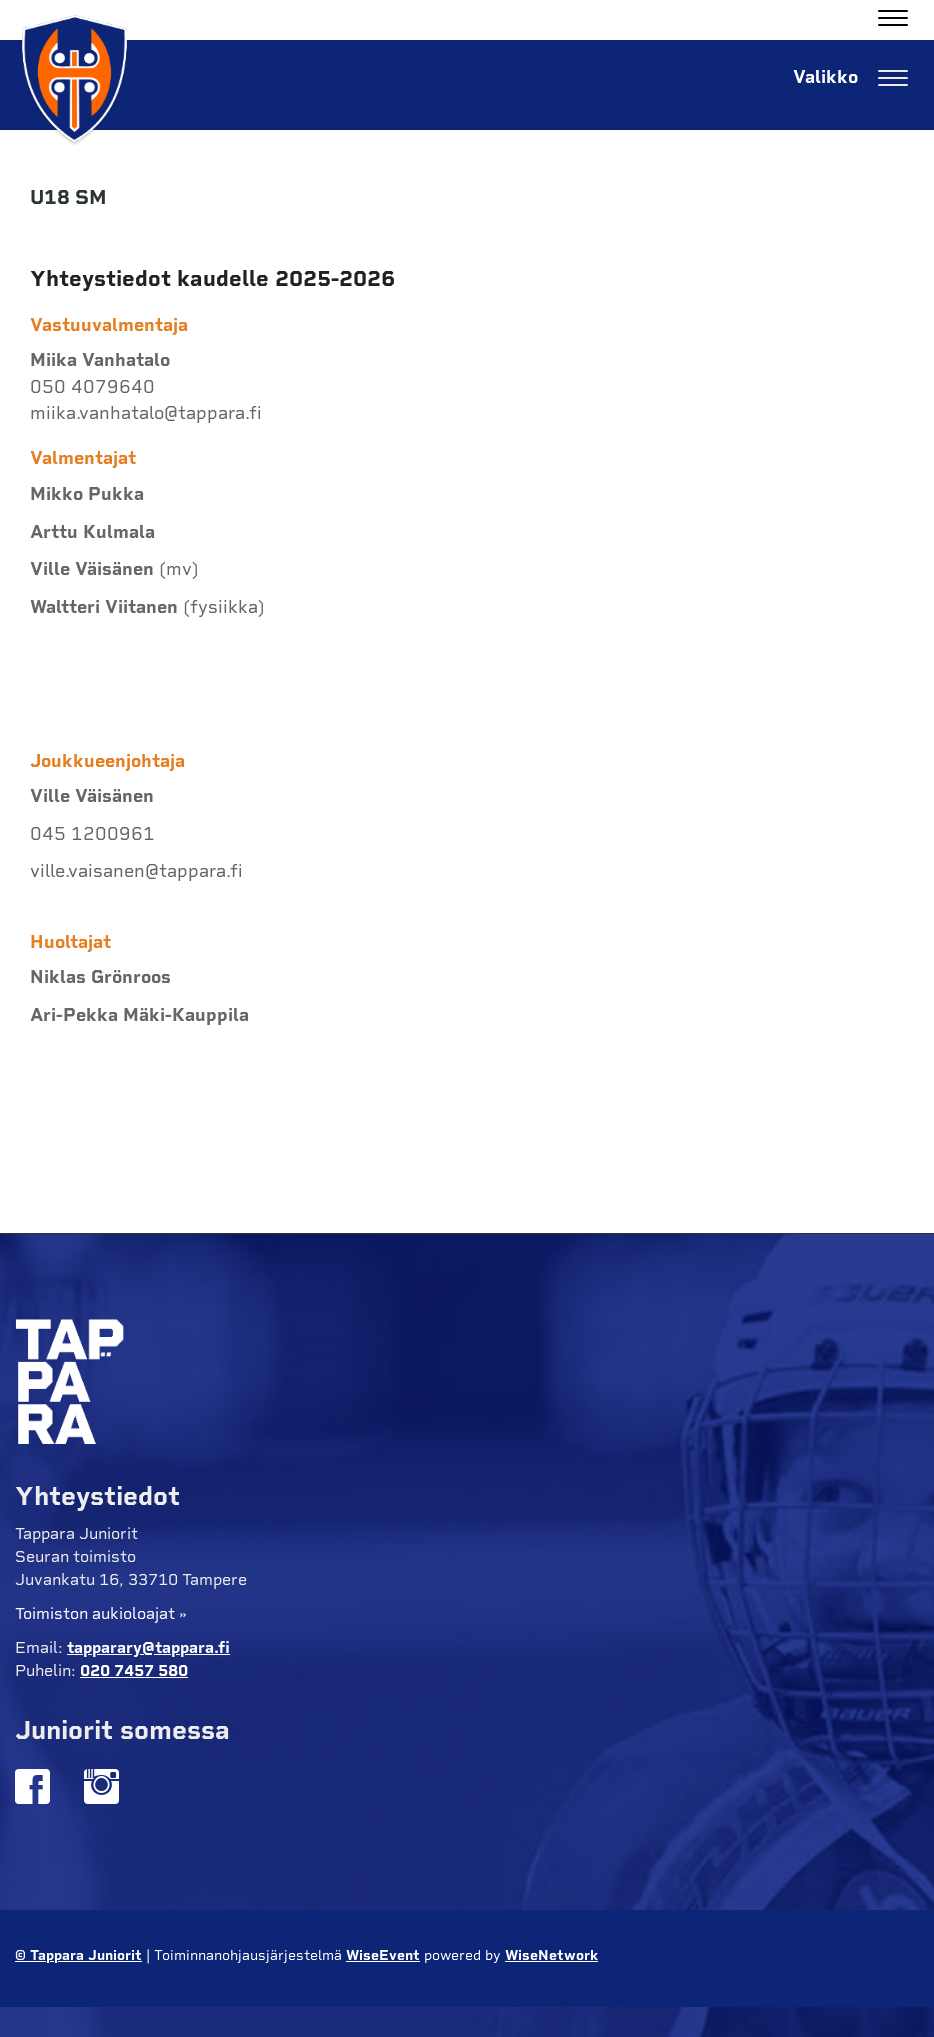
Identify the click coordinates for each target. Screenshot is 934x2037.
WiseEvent (383, 1955)
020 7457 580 (134, 1670)
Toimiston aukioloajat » (101, 1613)
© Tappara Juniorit (78, 1955)
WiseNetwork (551, 1955)
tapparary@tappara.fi (148, 1647)
